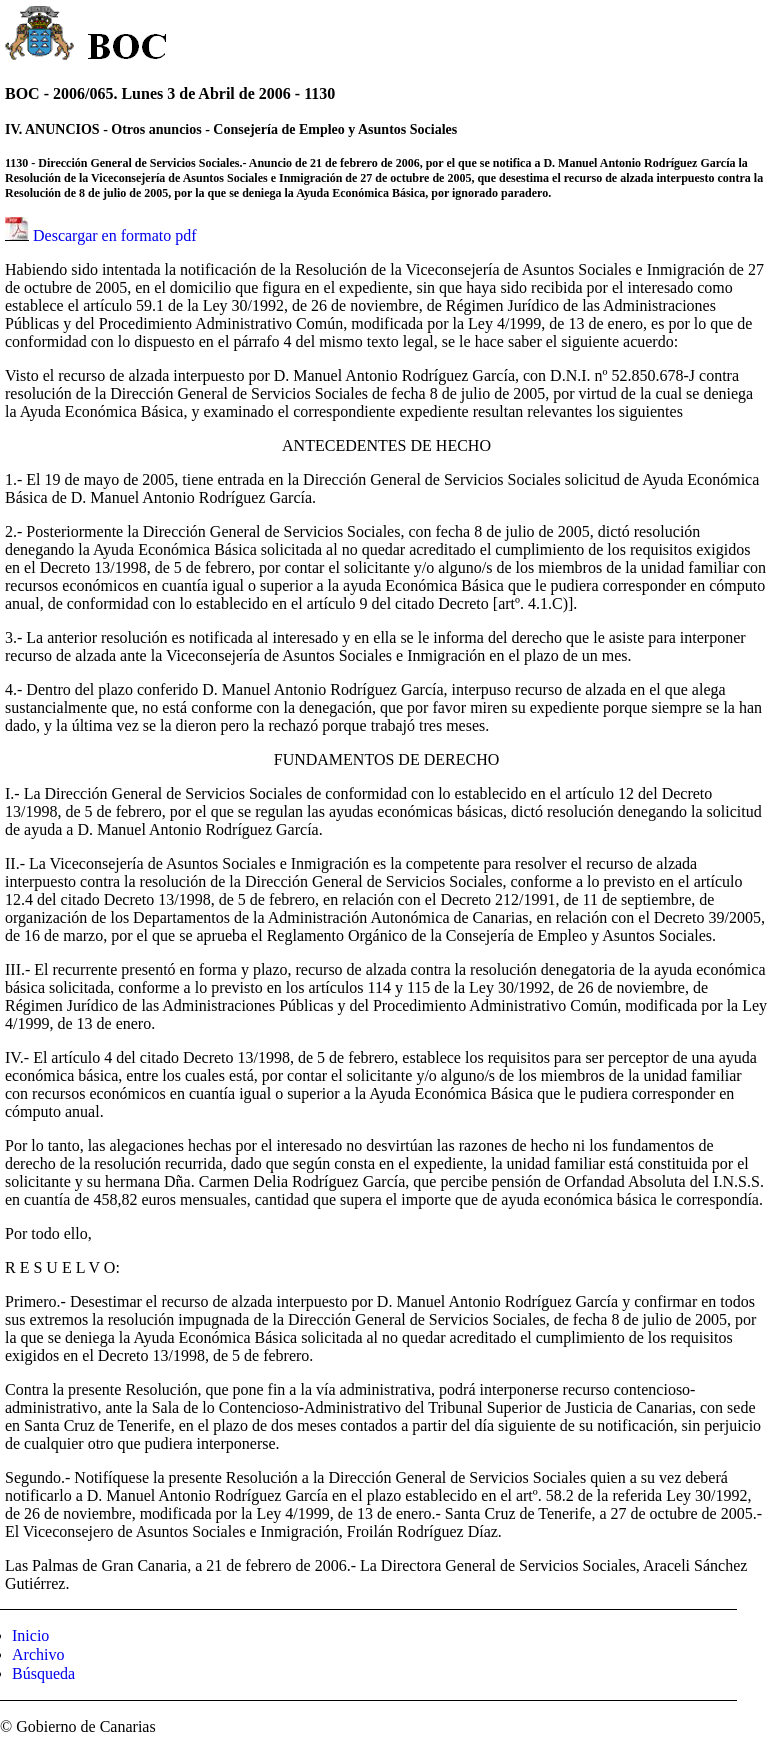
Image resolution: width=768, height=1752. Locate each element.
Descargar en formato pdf (115, 235)
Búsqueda (43, 1673)
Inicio (30, 1635)
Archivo (38, 1654)
